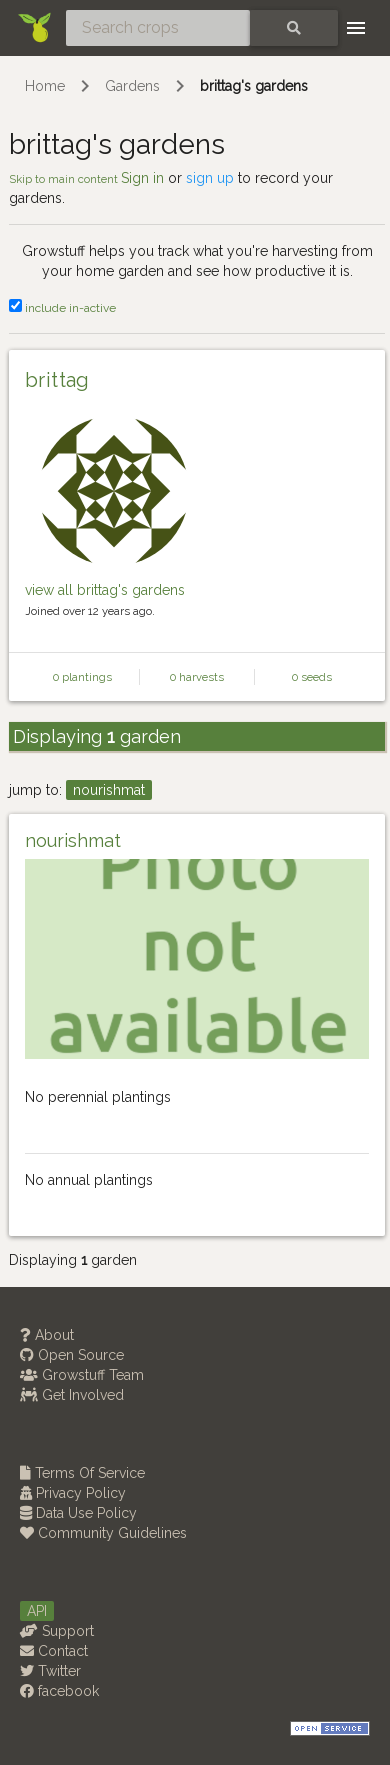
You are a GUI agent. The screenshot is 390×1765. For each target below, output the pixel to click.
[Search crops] (158, 28)
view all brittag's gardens (105, 590)
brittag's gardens (254, 86)
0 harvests (197, 677)
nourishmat (109, 790)
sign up (210, 178)
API (37, 1611)
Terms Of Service (82, 1473)
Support (57, 1631)
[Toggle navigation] (356, 28)
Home (45, 86)
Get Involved (72, 1395)
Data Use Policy (78, 1513)
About (47, 1335)
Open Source (72, 1355)
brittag (57, 380)
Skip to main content (65, 179)
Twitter (50, 1671)
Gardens (132, 86)
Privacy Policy (73, 1493)
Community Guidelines (103, 1533)
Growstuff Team (82, 1375)
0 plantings (82, 677)
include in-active (62, 308)
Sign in (142, 178)
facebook (59, 1691)
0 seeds (312, 677)
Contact (54, 1651)
